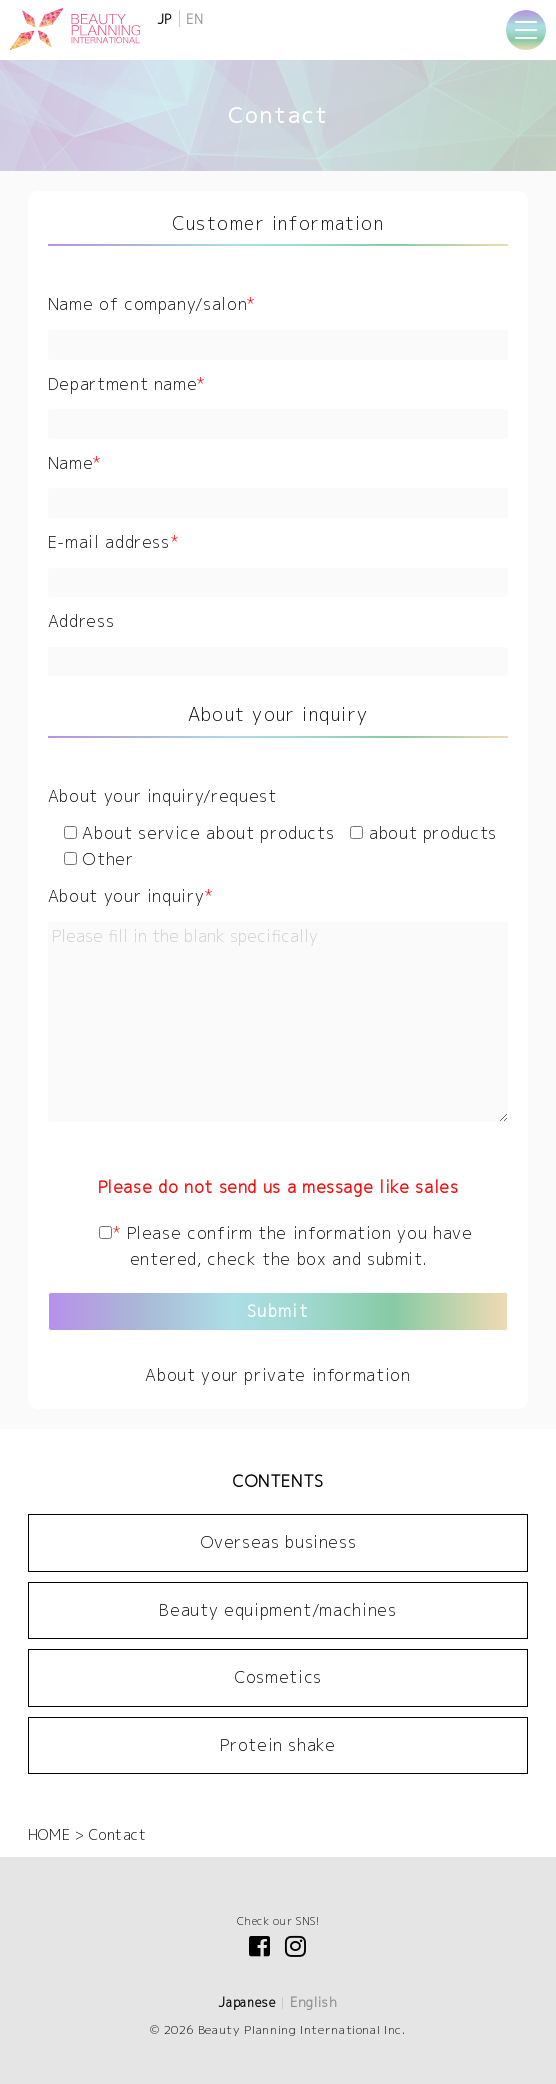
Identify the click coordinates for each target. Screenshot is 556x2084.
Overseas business (278, 1542)
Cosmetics (278, 1677)
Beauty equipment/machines (277, 1610)
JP (164, 19)
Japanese (247, 2002)
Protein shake (277, 1745)
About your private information (277, 1375)
